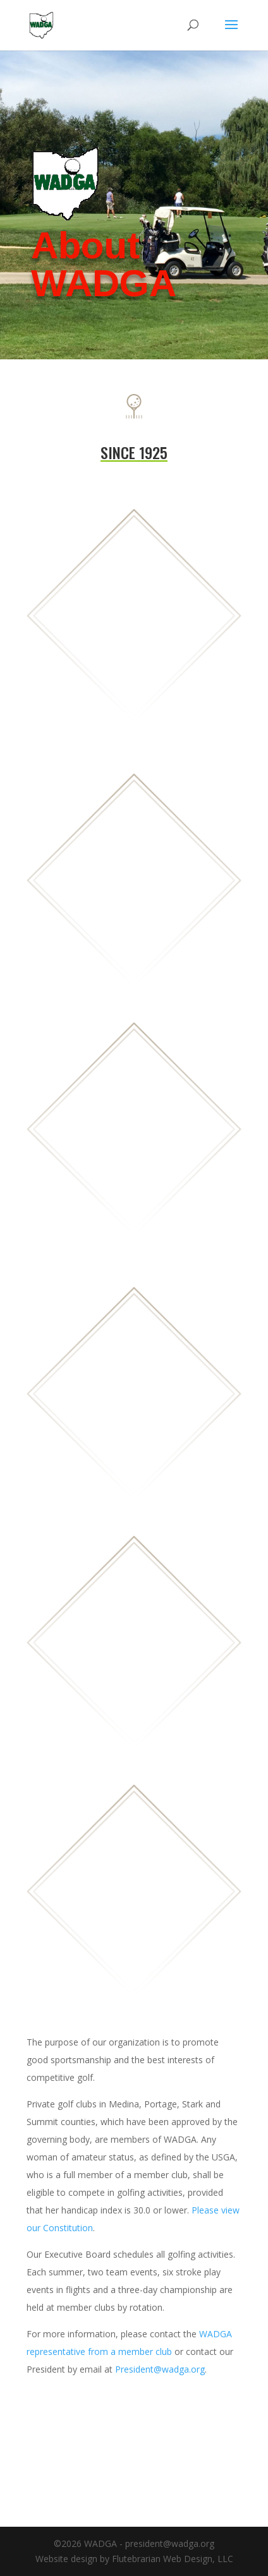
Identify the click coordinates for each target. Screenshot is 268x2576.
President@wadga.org (160, 2369)
